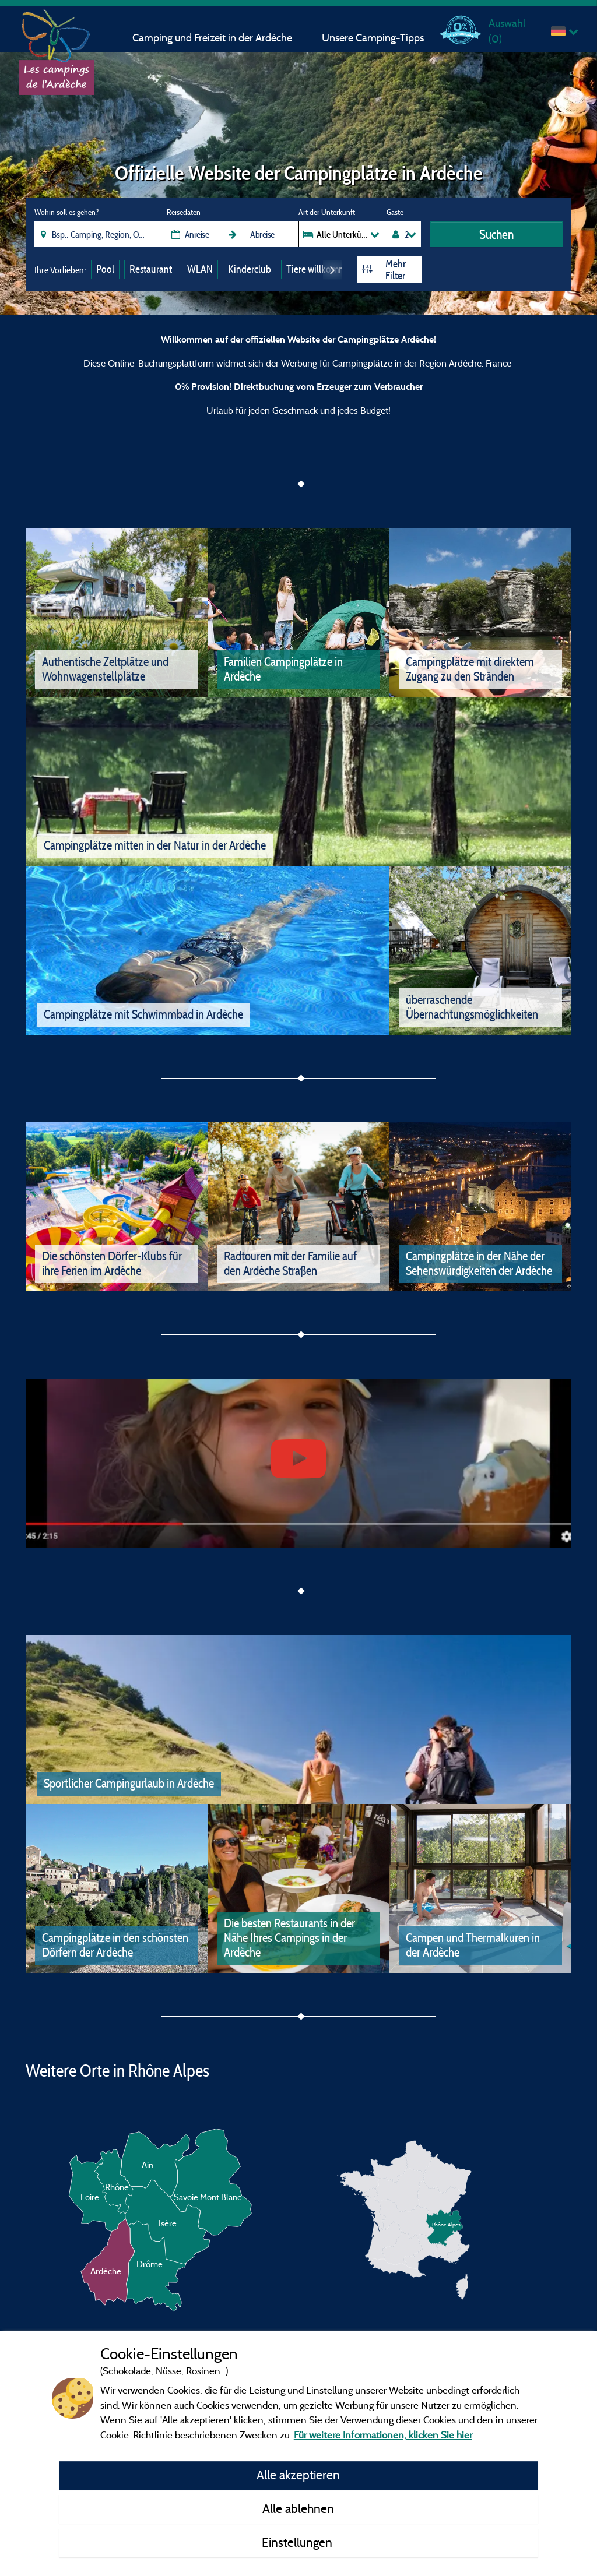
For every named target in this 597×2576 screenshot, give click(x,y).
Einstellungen (298, 2542)
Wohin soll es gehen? (66, 212)
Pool (105, 269)
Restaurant (150, 269)
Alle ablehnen (298, 2508)
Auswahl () (507, 30)
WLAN (200, 269)
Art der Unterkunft (326, 212)
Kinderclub (249, 269)
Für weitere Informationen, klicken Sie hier (383, 2435)
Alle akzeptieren (298, 2474)
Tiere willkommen (321, 269)
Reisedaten (184, 212)
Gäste (395, 212)
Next (332, 269)
